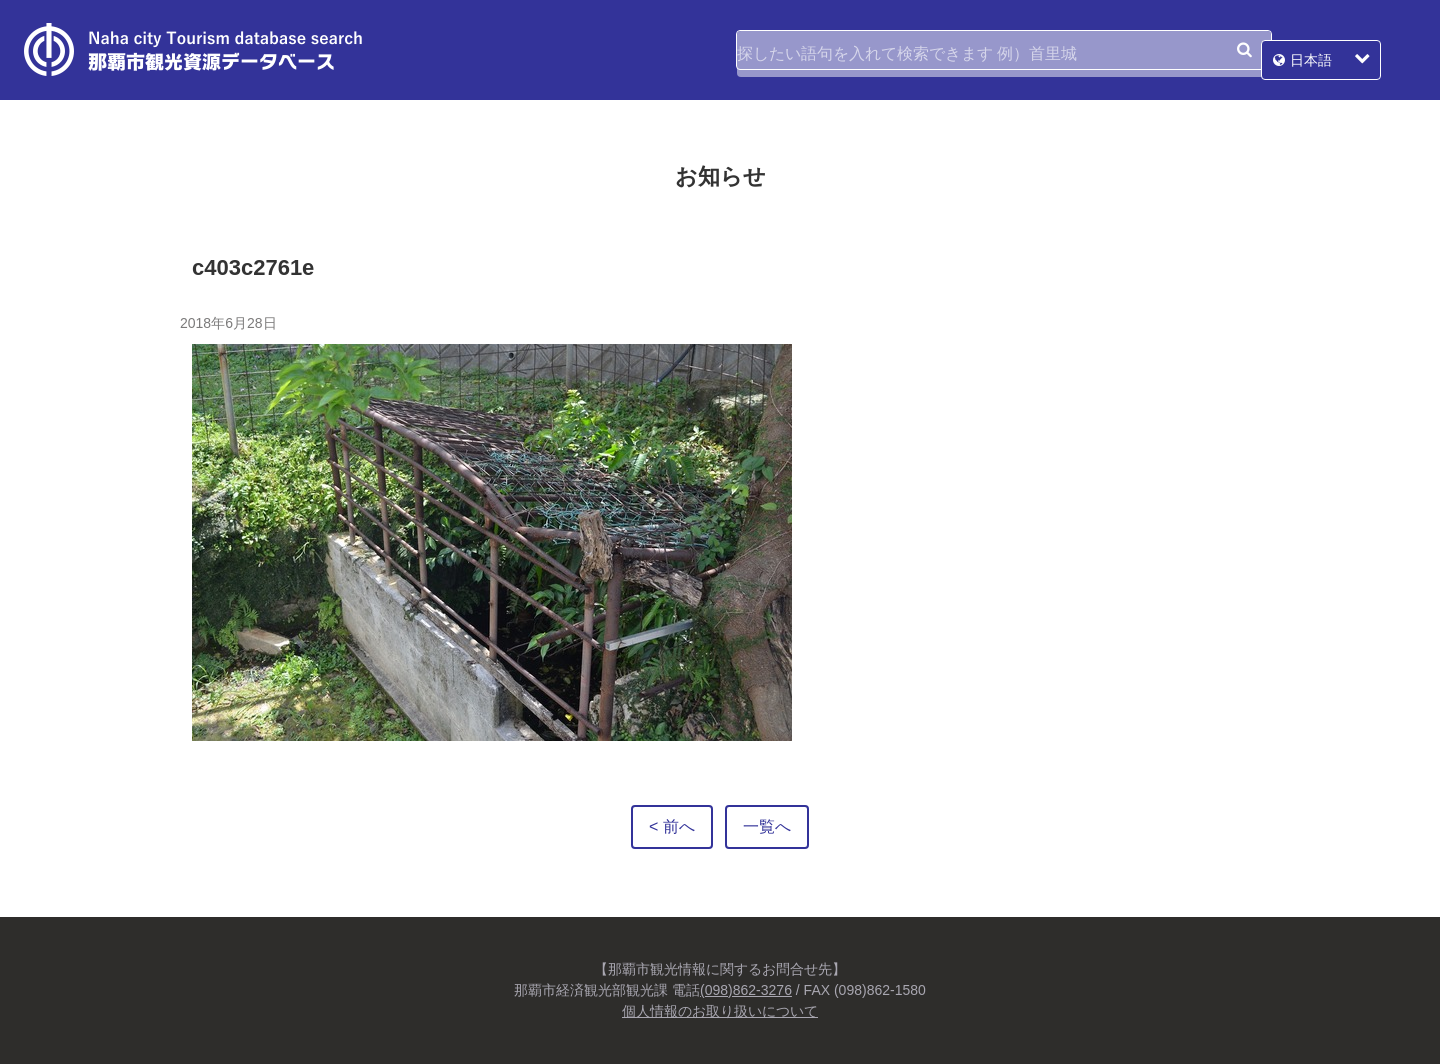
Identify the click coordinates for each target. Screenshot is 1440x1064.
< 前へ (672, 826)
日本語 (1346, 50)
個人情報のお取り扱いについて (720, 1011)
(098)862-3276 (746, 990)
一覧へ (767, 826)
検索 (1244, 50)
